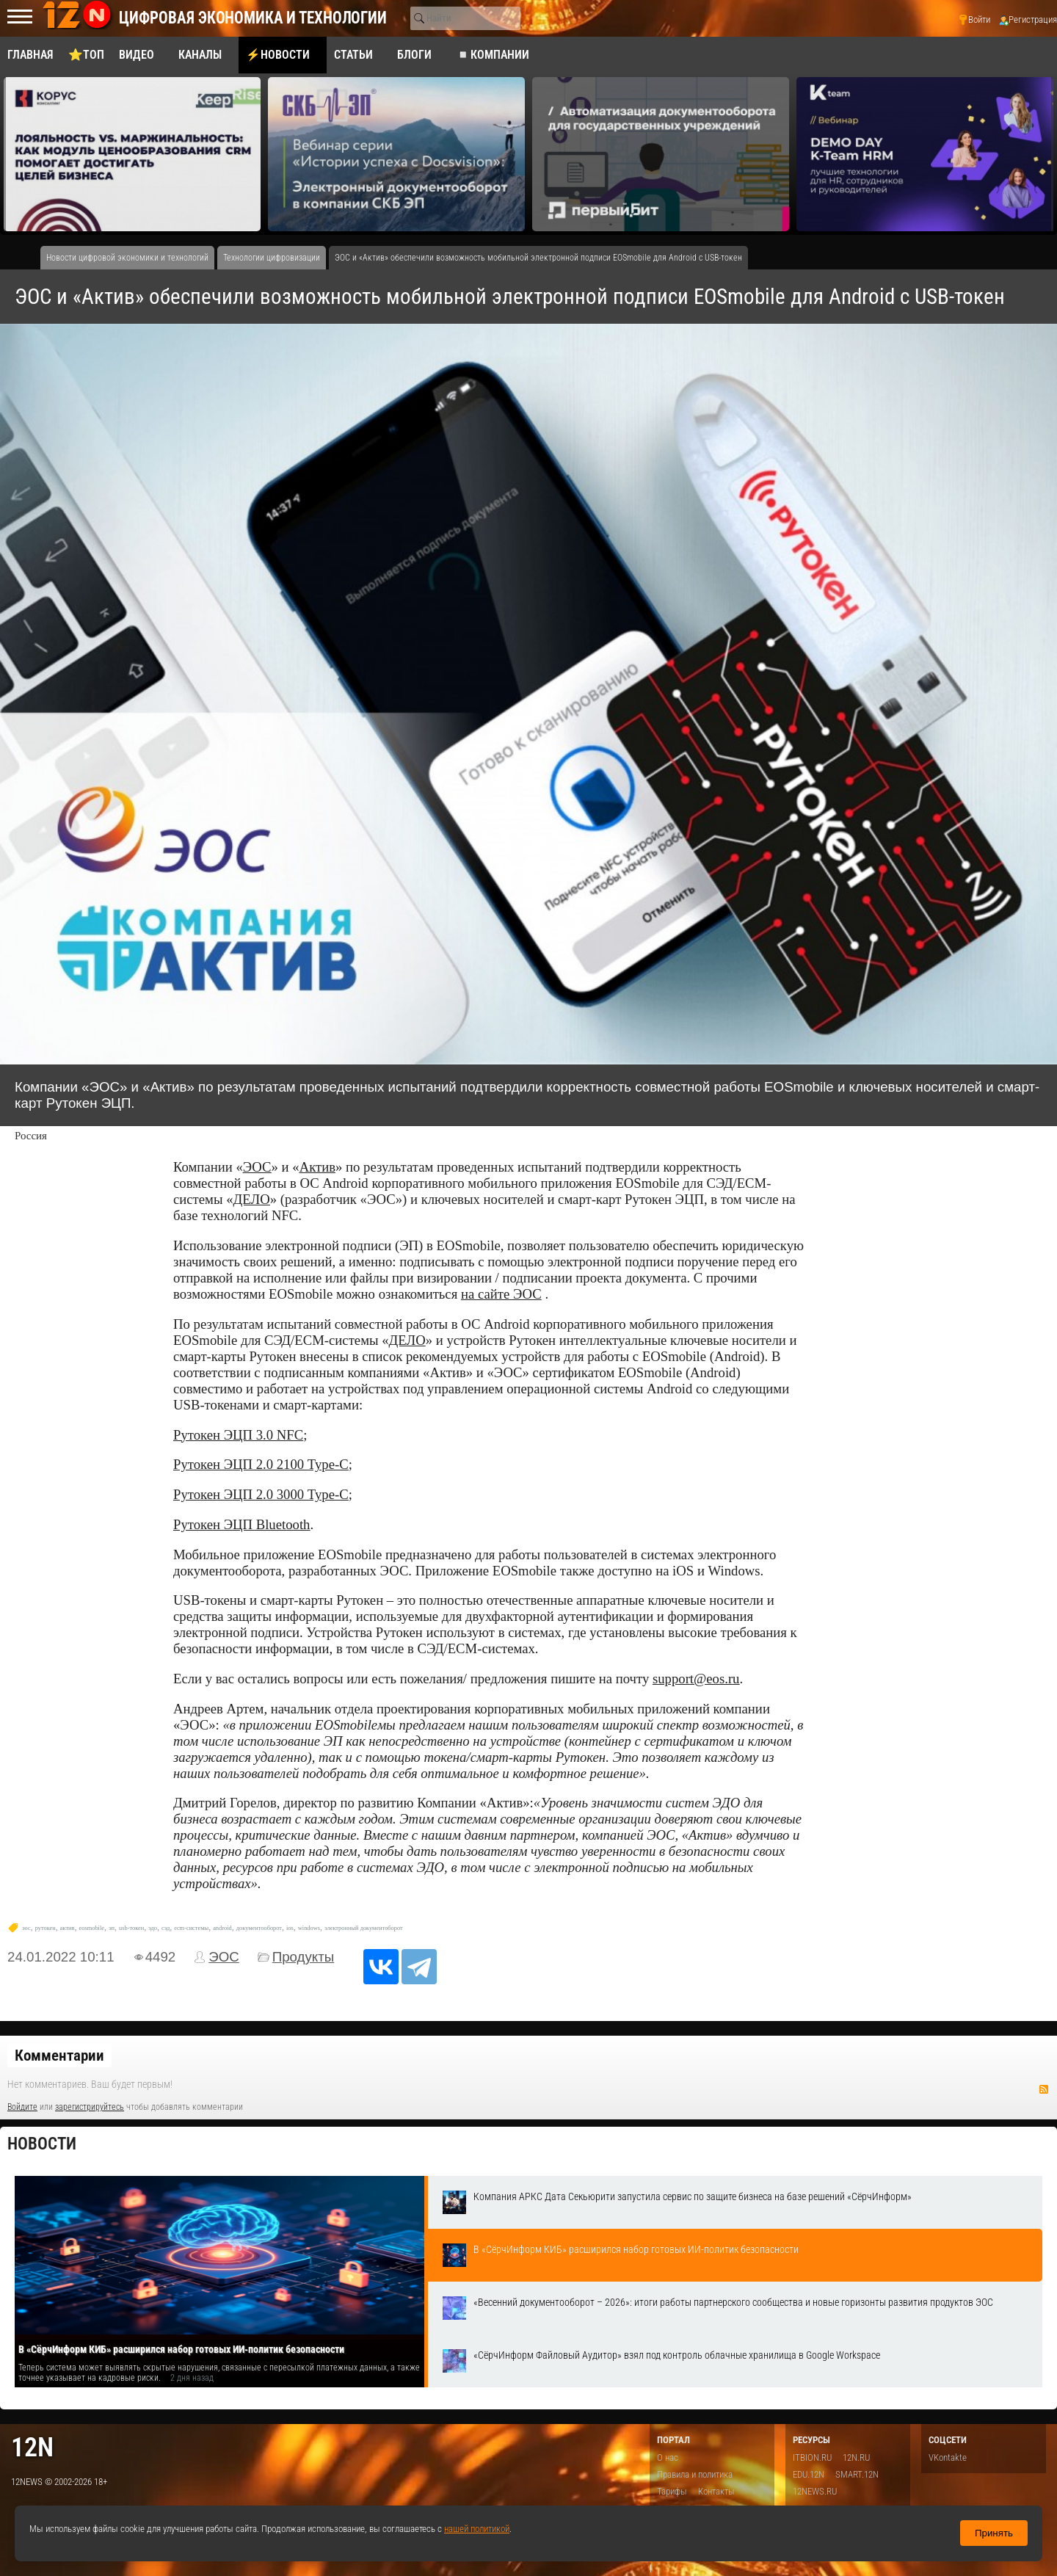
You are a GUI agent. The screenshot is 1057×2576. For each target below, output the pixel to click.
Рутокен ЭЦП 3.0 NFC (238, 1435)
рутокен (45, 1928)
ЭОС (257, 1167)
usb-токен (131, 1928)
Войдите (22, 2107)
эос (26, 1928)
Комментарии (59, 2055)
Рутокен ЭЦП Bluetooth (241, 1524)
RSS (1044, 2089)
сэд (165, 1928)
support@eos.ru (696, 1678)
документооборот (259, 1928)
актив (67, 1928)
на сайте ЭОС (501, 1294)
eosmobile (91, 1928)
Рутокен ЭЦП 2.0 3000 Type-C (261, 1494)
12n (32, 2447)
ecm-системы (191, 1928)
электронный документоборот (363, 1928)
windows (309, 1928)
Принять (994, 2533)
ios (290, 1928)
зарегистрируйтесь (89, 2107)
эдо (152, 1928)
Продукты (303, 1956)
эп (112, 1928)
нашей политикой (476, 2528)
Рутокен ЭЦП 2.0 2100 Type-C (261, 1464)
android (222, 1928)
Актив (317, 1167)
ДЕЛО (251, 1199)
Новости (41, 2144)
